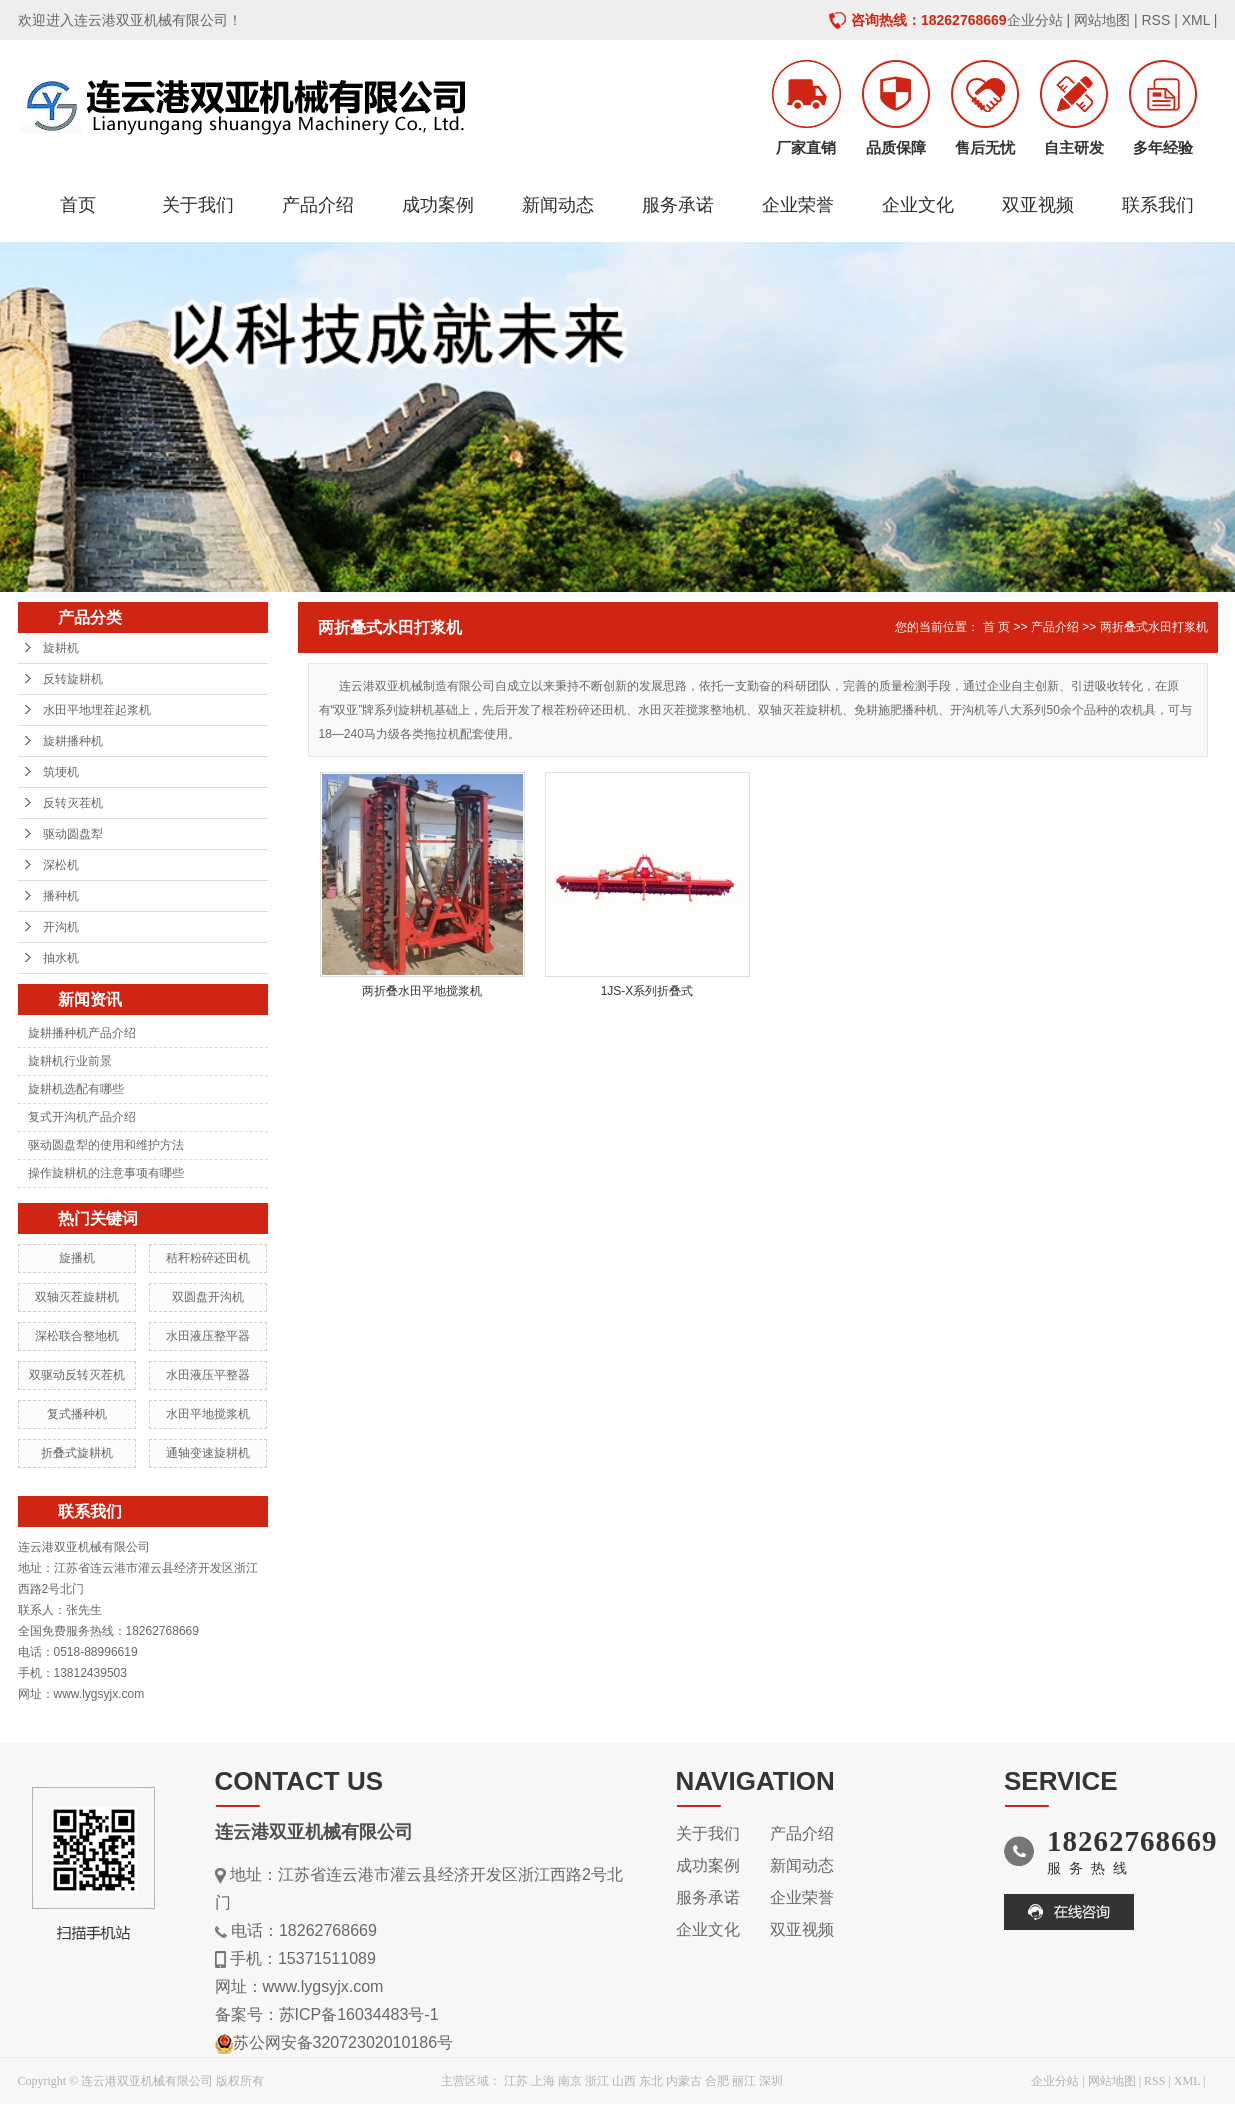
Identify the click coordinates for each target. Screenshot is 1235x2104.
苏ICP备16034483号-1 (359, 2014)
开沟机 (61, 927)
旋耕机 (61, 648)
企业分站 (1035, 20)
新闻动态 (558, 205)
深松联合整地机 (77, 1336)
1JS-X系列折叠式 (647, 991)
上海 (543, 2081)
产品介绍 (318, 205)
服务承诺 (678, 205)
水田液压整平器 (208, 1336)
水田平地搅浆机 (208, 1414)
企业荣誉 (798, 205)
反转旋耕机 (73, 679)
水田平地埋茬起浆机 (97, 710)
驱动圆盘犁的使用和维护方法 (106, 1145)
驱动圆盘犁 (73, 834)
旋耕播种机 (73, 741)
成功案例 (438, 205)
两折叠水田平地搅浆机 (422, 991)
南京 (570, 2081)
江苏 (516, 2081)
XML (1196, 20)
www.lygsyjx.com (323, 1986)
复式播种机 (77, 1414)
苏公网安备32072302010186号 (343, 2042)
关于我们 (198, 205)
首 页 (996, 627)
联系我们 (1158, 205)
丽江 (744, 2081)
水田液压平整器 (208, 1375)
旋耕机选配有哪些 (76, 1089)
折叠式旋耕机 (77, 1453)
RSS (1155, 20)
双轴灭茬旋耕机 (77, 1297)
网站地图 (1102, 20)
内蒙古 (684, 2081)
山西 (624, 2081)
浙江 (597, 2081)
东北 (651, 2081)
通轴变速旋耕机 (208, 1453)
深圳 (771, 2081)
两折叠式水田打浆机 (1154, 627)
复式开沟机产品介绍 (82, 1117)
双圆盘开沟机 (208, 1297)
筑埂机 (61, 772)
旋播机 (77, 1258)
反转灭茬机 (73, 803)
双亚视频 (1038, 205)
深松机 (61, 865)
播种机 (61, 896)
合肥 (717, 2081)
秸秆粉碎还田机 (208, 1258)
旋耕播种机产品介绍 (82, 1033)
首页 (78, 205)
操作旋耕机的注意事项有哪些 (106, 1173)
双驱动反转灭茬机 (77, 1375)
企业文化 (918, 205)
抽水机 (61, 958)
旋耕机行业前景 (70, 1061)
